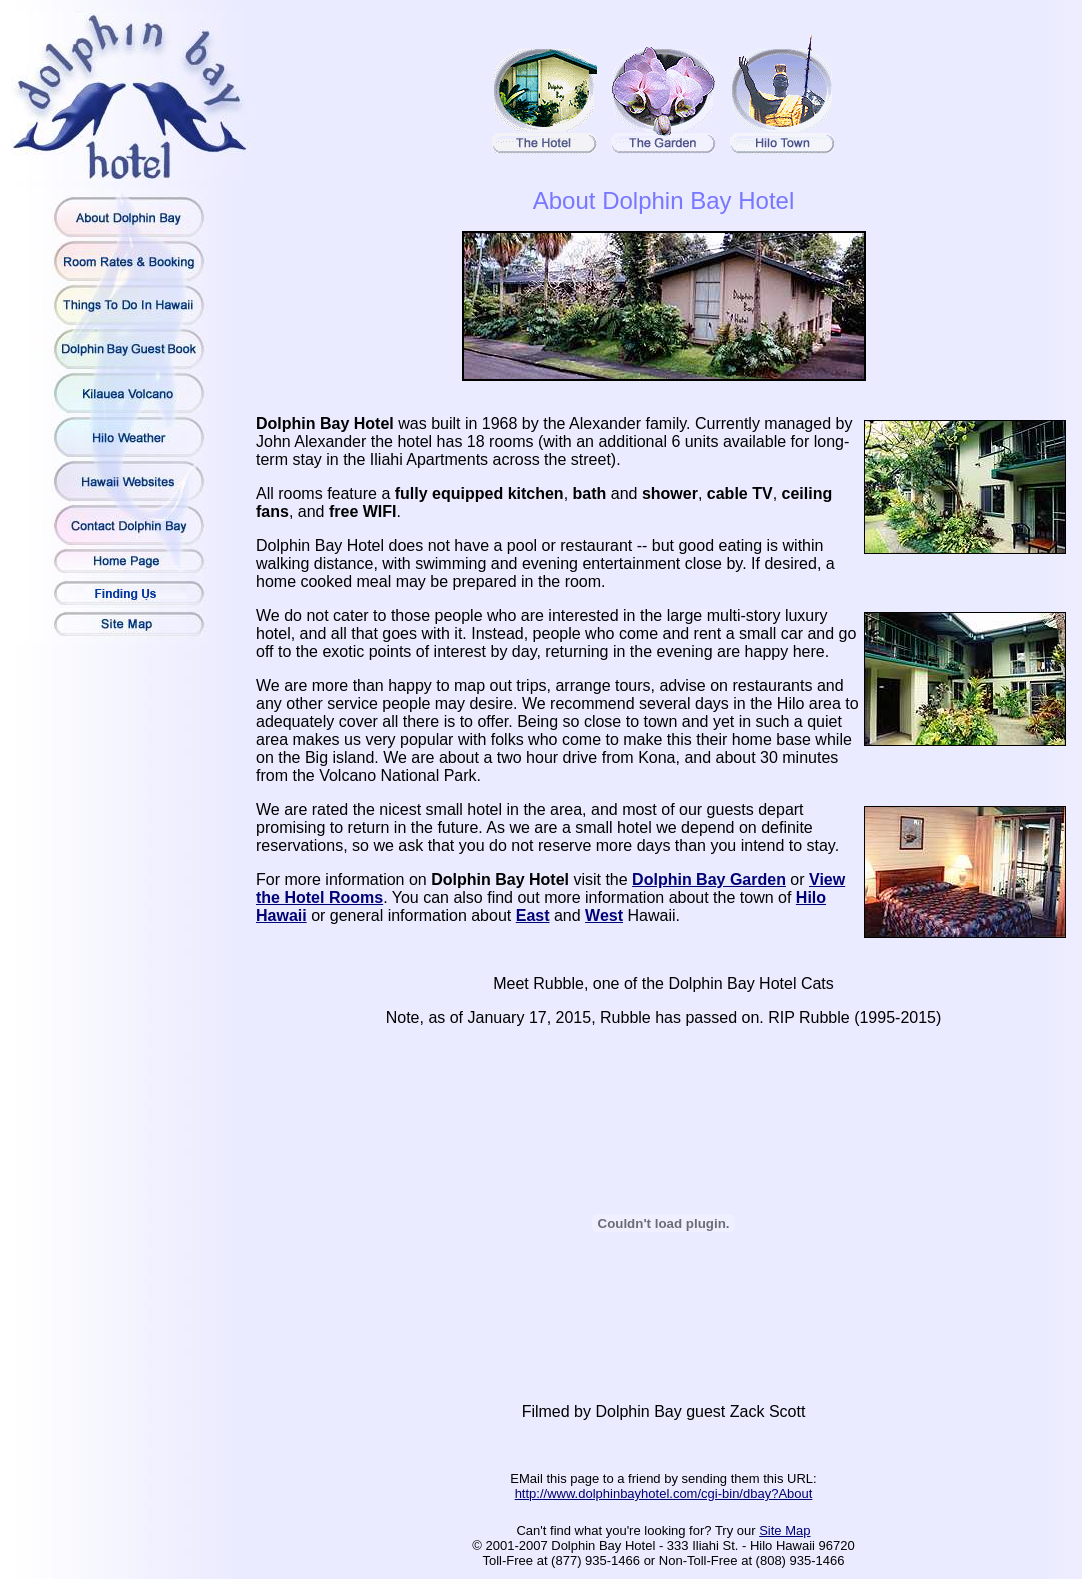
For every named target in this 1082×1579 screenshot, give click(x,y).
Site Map (784, 1530)
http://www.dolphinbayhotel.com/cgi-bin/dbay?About (664, 1493)
